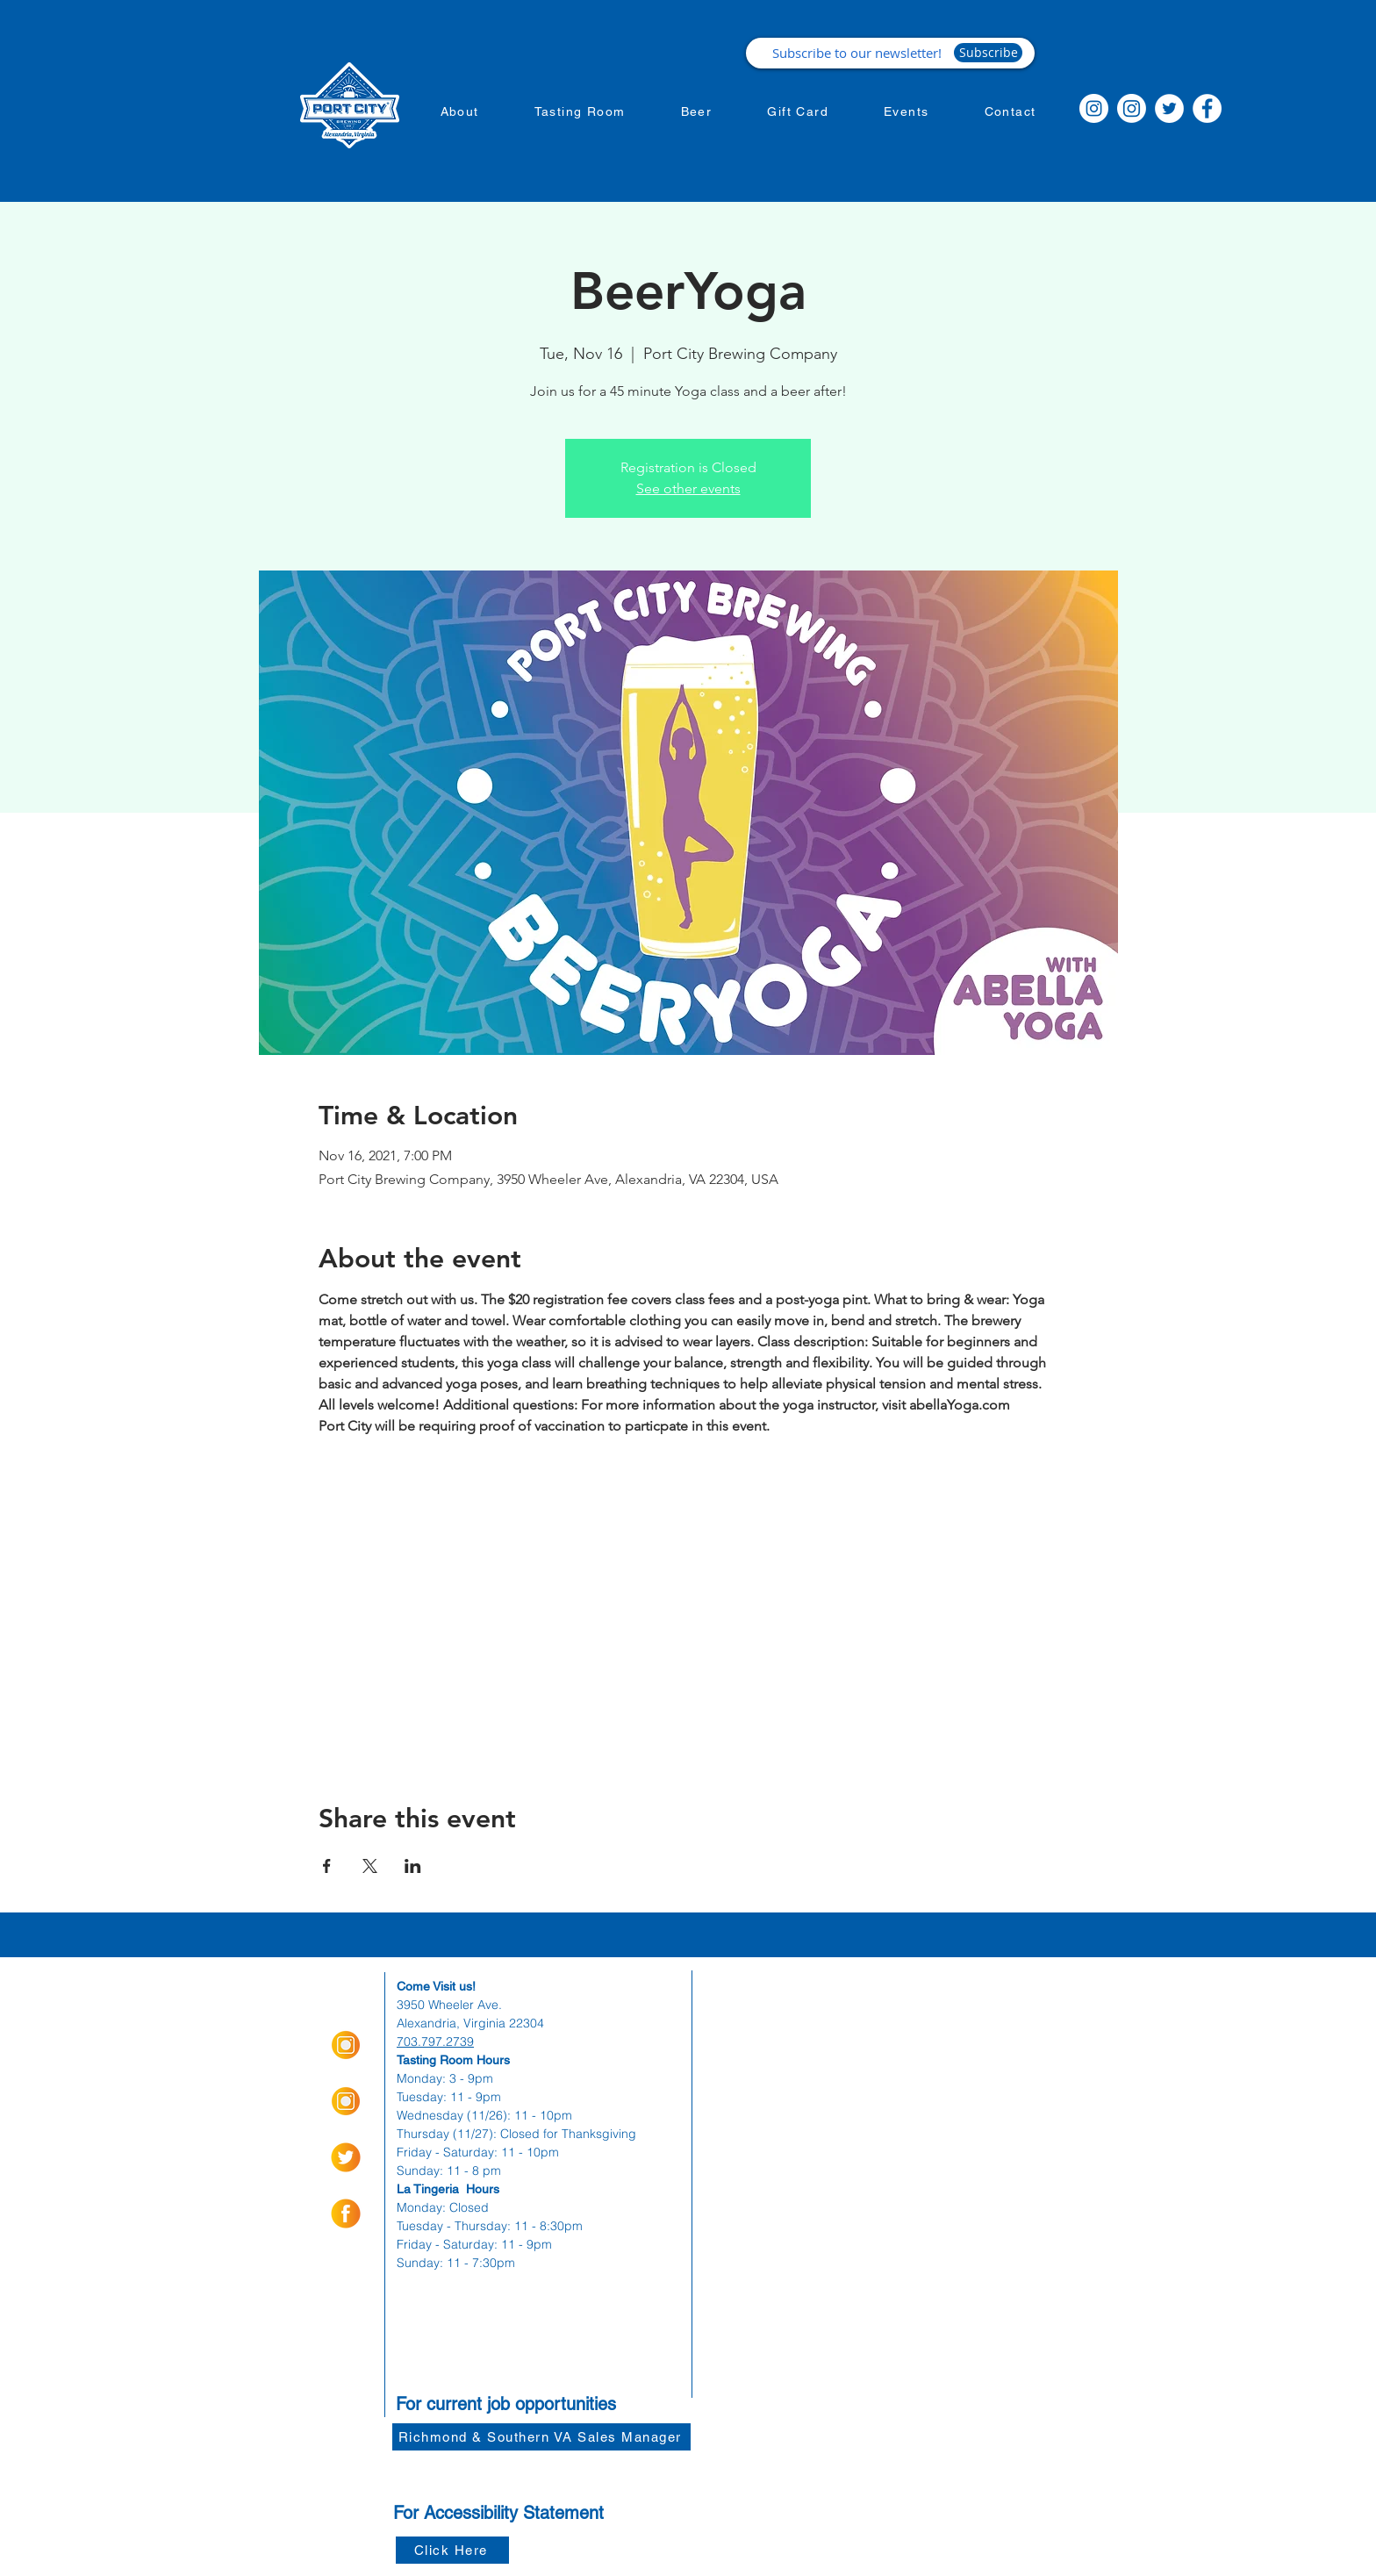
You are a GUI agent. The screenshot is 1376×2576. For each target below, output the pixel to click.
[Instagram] (1093, 108)
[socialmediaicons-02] (345, 2157)
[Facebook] (1207, 108)
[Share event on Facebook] (327, 1866)
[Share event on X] (370, 1866)
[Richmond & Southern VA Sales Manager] (541, 2436)
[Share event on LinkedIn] (413, 1866)
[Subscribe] (988, 52)
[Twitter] (1169, 108)
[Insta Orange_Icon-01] (345, 2045)
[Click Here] (452, 2550)
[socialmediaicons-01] (345, 2213)
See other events (688, 488)
